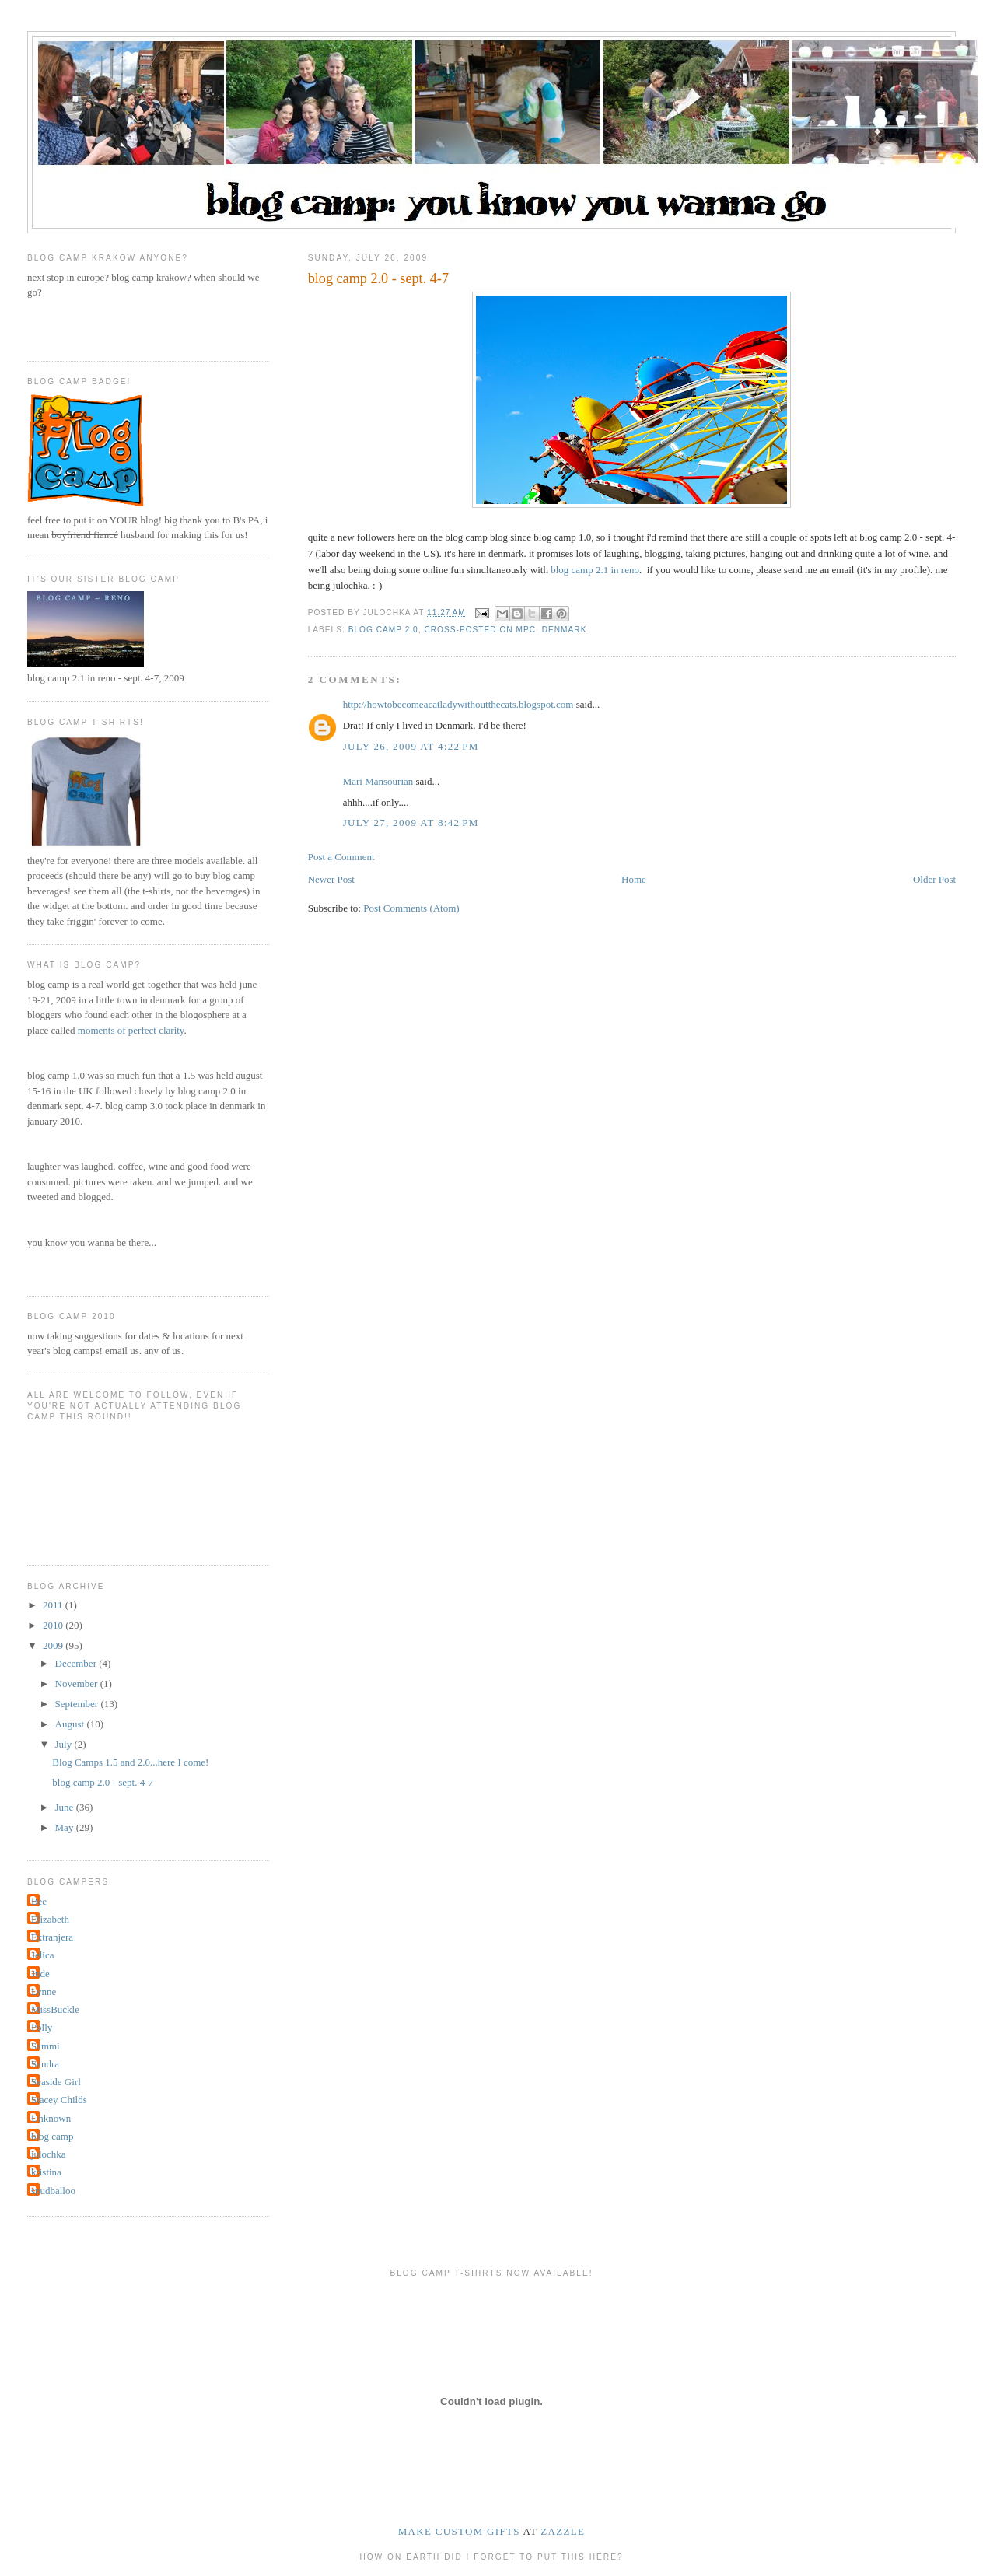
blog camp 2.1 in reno (595, 570)
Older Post (934, 879)
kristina (46, 2172)
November (77, 1683)
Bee (39, 1901)
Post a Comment (341, 857)
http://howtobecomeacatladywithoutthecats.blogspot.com (458, 704)
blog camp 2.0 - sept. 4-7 (102, 1782)
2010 (54, 1625)
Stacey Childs (59, 2099)
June (65, 1807)
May (65, 1827)
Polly (41, 2027)
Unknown (51, 2118)
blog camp (52, 2136)
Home (633, 879)
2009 (54, 1645)
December (77, 1663)
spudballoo (53, 2190)
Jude (40, 1973)
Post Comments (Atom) (411, 908)
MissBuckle (55, 2009)
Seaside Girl (56, 2082)
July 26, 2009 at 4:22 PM (411, 746)
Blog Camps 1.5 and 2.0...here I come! (130, 1762)
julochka (48, 2154)
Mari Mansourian (378, 781)
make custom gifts (459, 2531)
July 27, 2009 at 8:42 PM (411, 822)
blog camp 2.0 (383, 629)
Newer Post (331, 879)
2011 (54, 1605)
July (65, 1744)
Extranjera (52, 1937)
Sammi (45, 2046)
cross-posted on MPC (480, 629)
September (78, 1704)
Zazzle (562, 2531)
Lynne (44, 1991)
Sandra (45, 2064)
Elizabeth (50, 1919)
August (71, 1724)
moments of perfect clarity (131, 1030)
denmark (564, 629)
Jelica (42, 1955)
